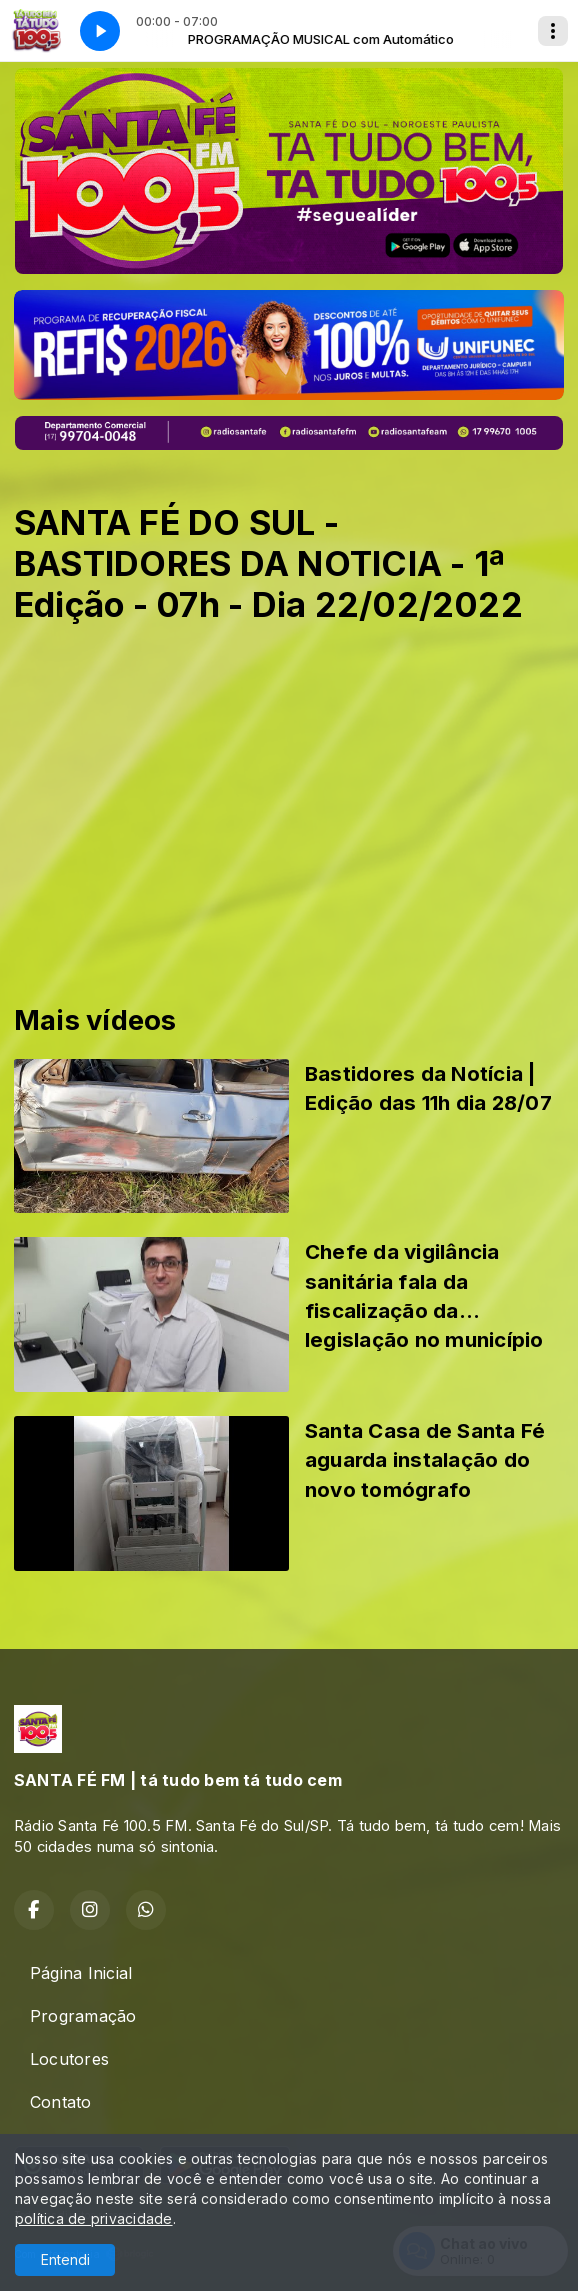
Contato (61, 2102)
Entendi (65, 2259)
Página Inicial (81, 1973)
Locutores (69, 2059)
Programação (83, 2016)
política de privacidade (94, 2218)
